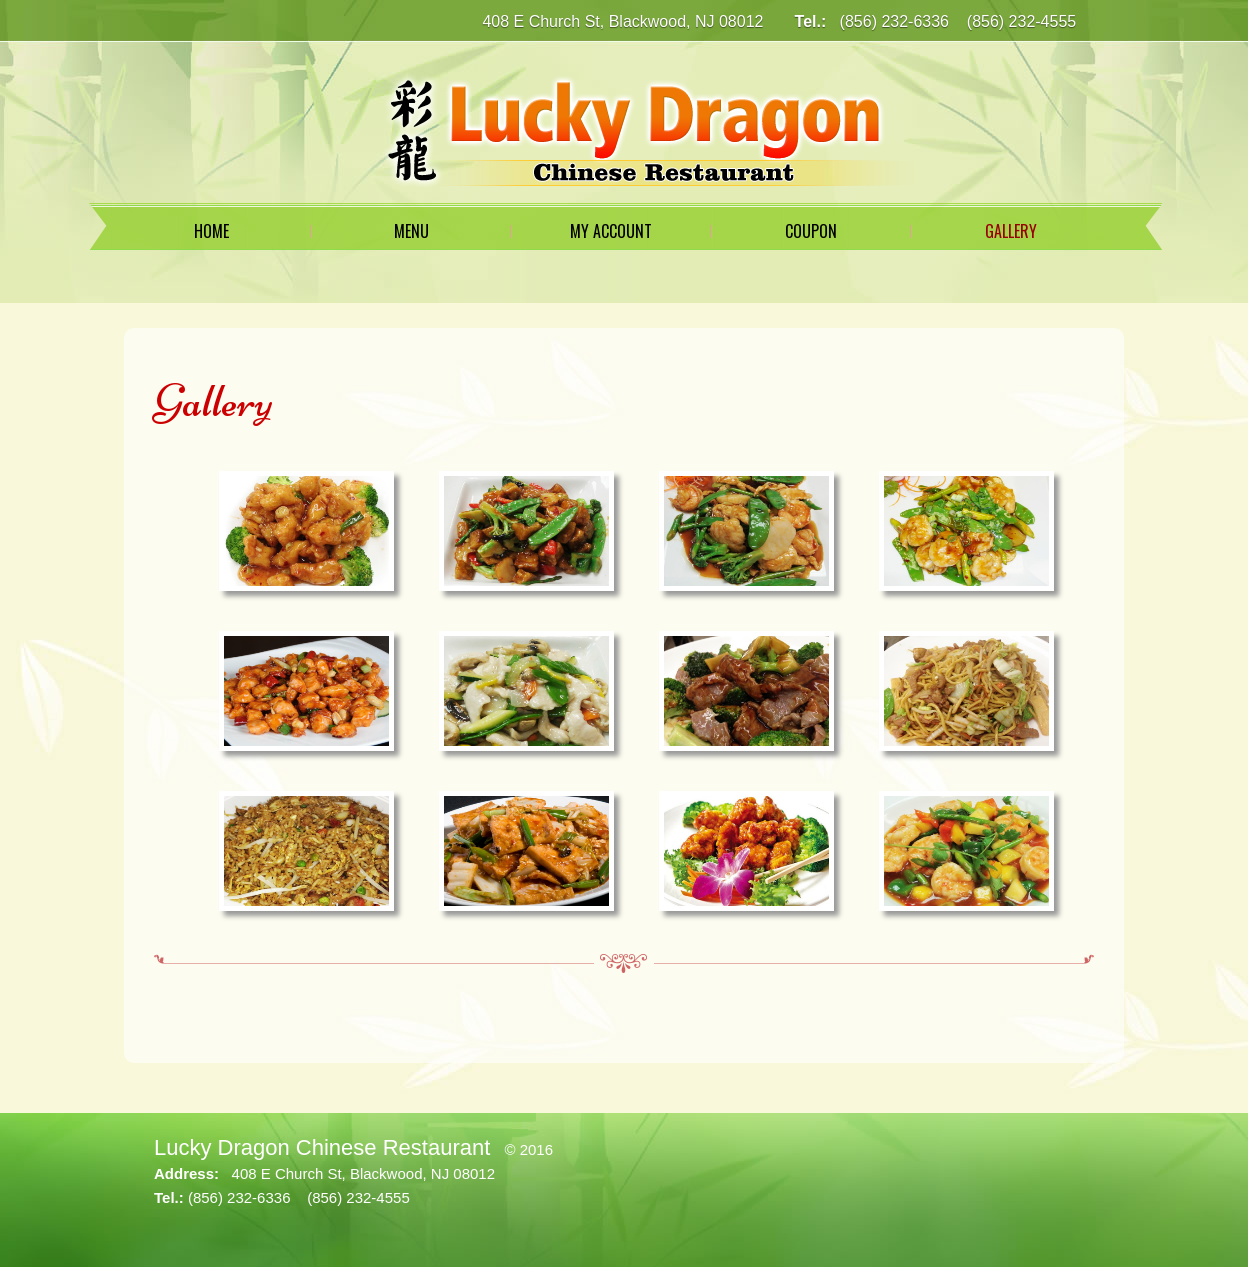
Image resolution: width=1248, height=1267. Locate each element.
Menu (411, 231)
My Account (611, 231)
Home (211, 231)
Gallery (1011, 231)
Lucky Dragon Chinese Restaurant (322, 1147)
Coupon (811, 231)
